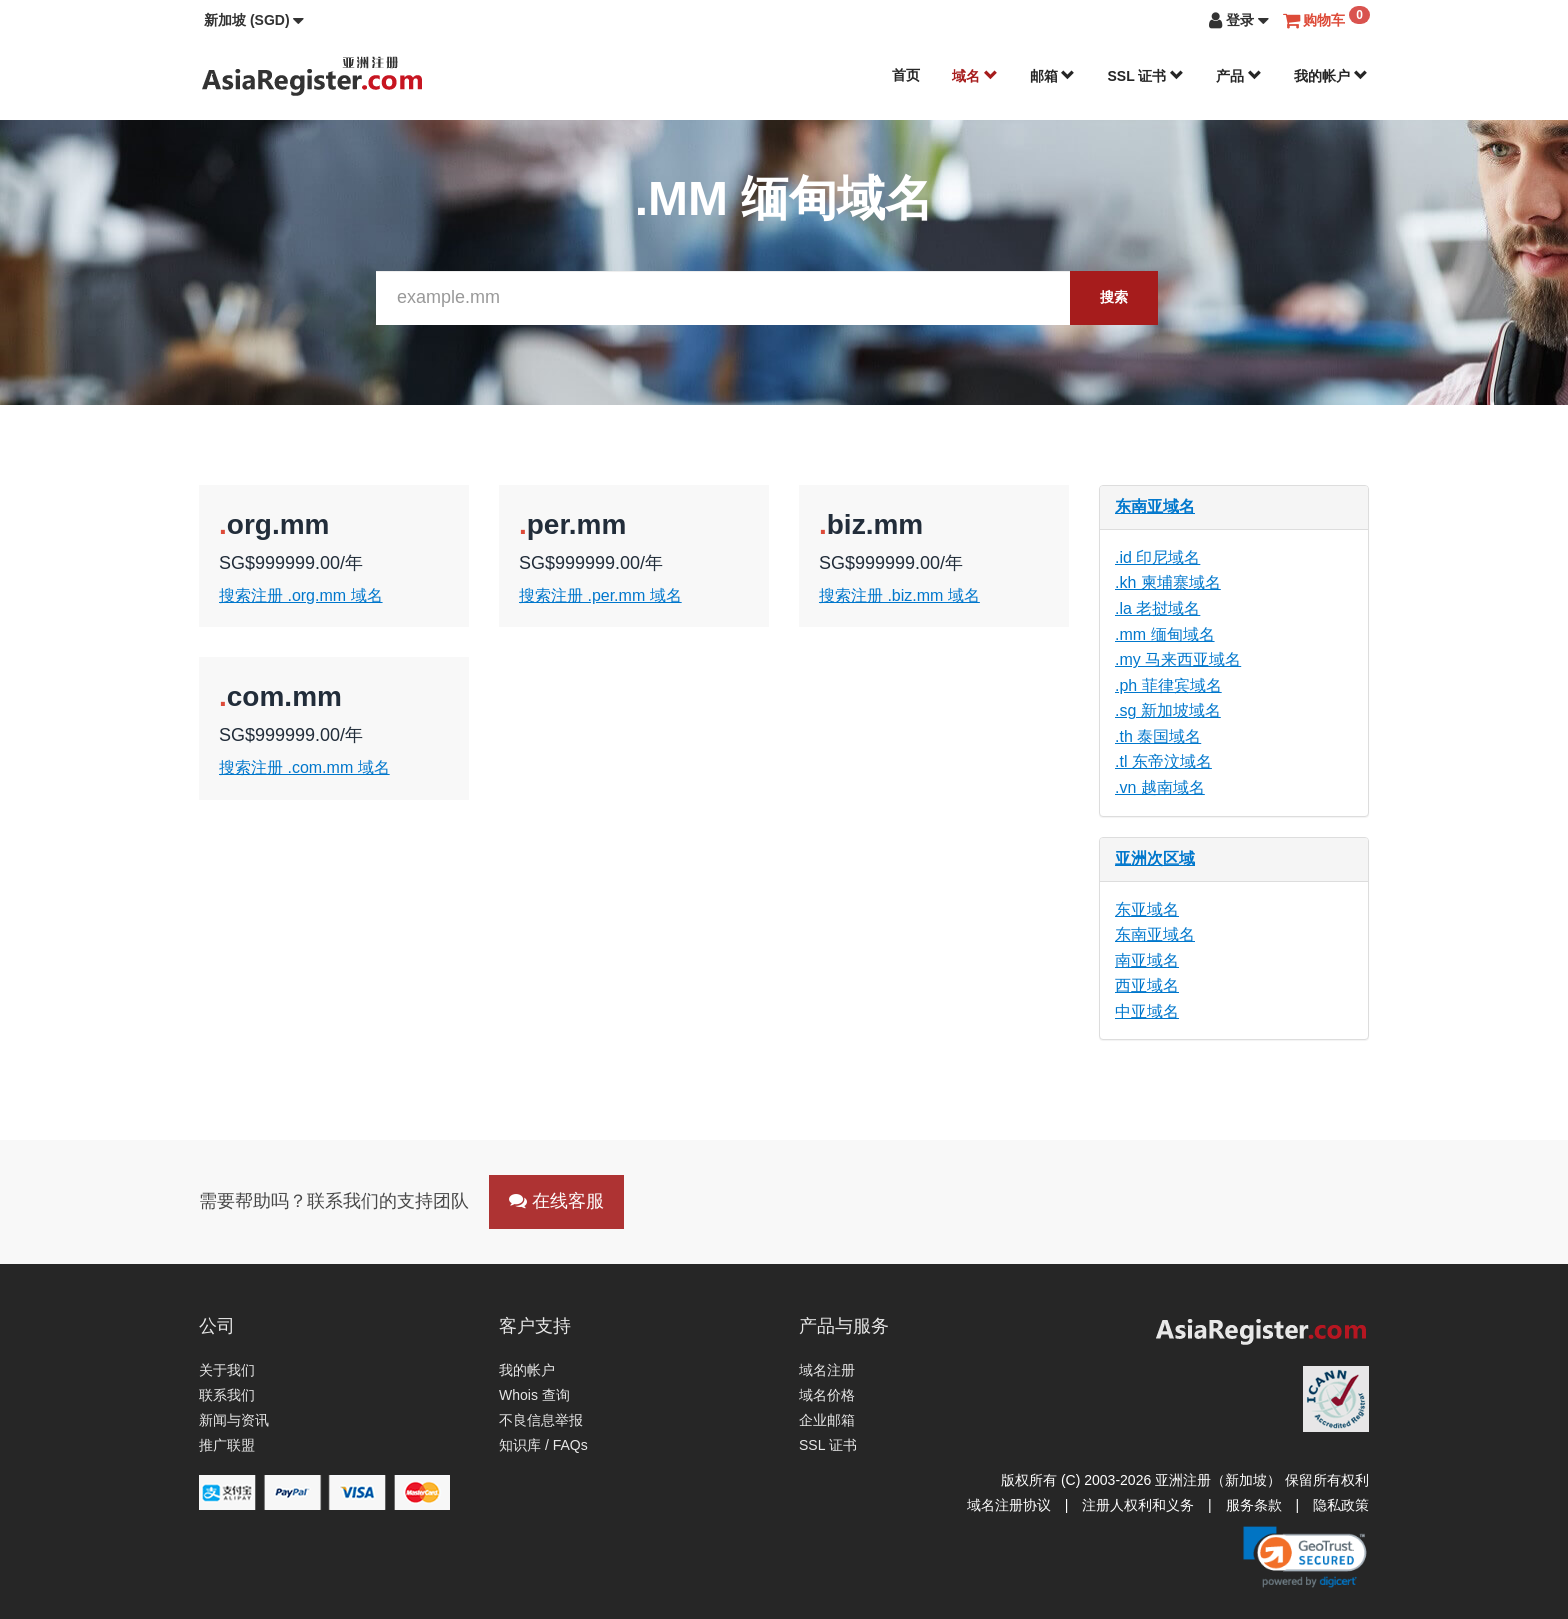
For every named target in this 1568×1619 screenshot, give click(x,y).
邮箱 (1053, 76)
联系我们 (227, 1395)
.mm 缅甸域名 (1165, 634)
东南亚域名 (1155, 506)
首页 (906, 75)
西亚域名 (1147, 985)
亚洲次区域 (1155, 858)
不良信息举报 (541, 1420)
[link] (1305, 1557)
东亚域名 (1147, 909)
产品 (1239, 76)
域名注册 (827, 1370)
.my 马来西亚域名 (1178, 659)
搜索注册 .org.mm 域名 (301, 595)
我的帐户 (1331, 76)
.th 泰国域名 (1158, 736)
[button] (254, 20)
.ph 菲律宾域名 (1168, 685)
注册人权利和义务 (1138, 1505)
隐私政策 (1341, 1505)
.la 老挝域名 (1157, 608)
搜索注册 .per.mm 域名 (600, 595)
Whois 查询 (534, 1395)
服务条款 (1254, 1505)
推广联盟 (227, 1445)
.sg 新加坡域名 (1168, 710)
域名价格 (827, 1395)
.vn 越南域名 (1160, 787)
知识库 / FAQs (543, 1445)
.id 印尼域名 (1157, 557)
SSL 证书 (1145, 76)
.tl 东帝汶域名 (1163, 761)
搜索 (1114, 297)
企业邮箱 (827, 1420)
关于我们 (227, 1370)
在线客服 (556, 1201)
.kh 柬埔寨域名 (1168, 582)
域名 (975, 76)
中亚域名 (1147, 1011)
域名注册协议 (1009, 1505)
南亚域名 (1147, 960)
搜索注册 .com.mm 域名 (304, 767)
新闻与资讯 (234, 1420)
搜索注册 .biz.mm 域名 (899, 595)
